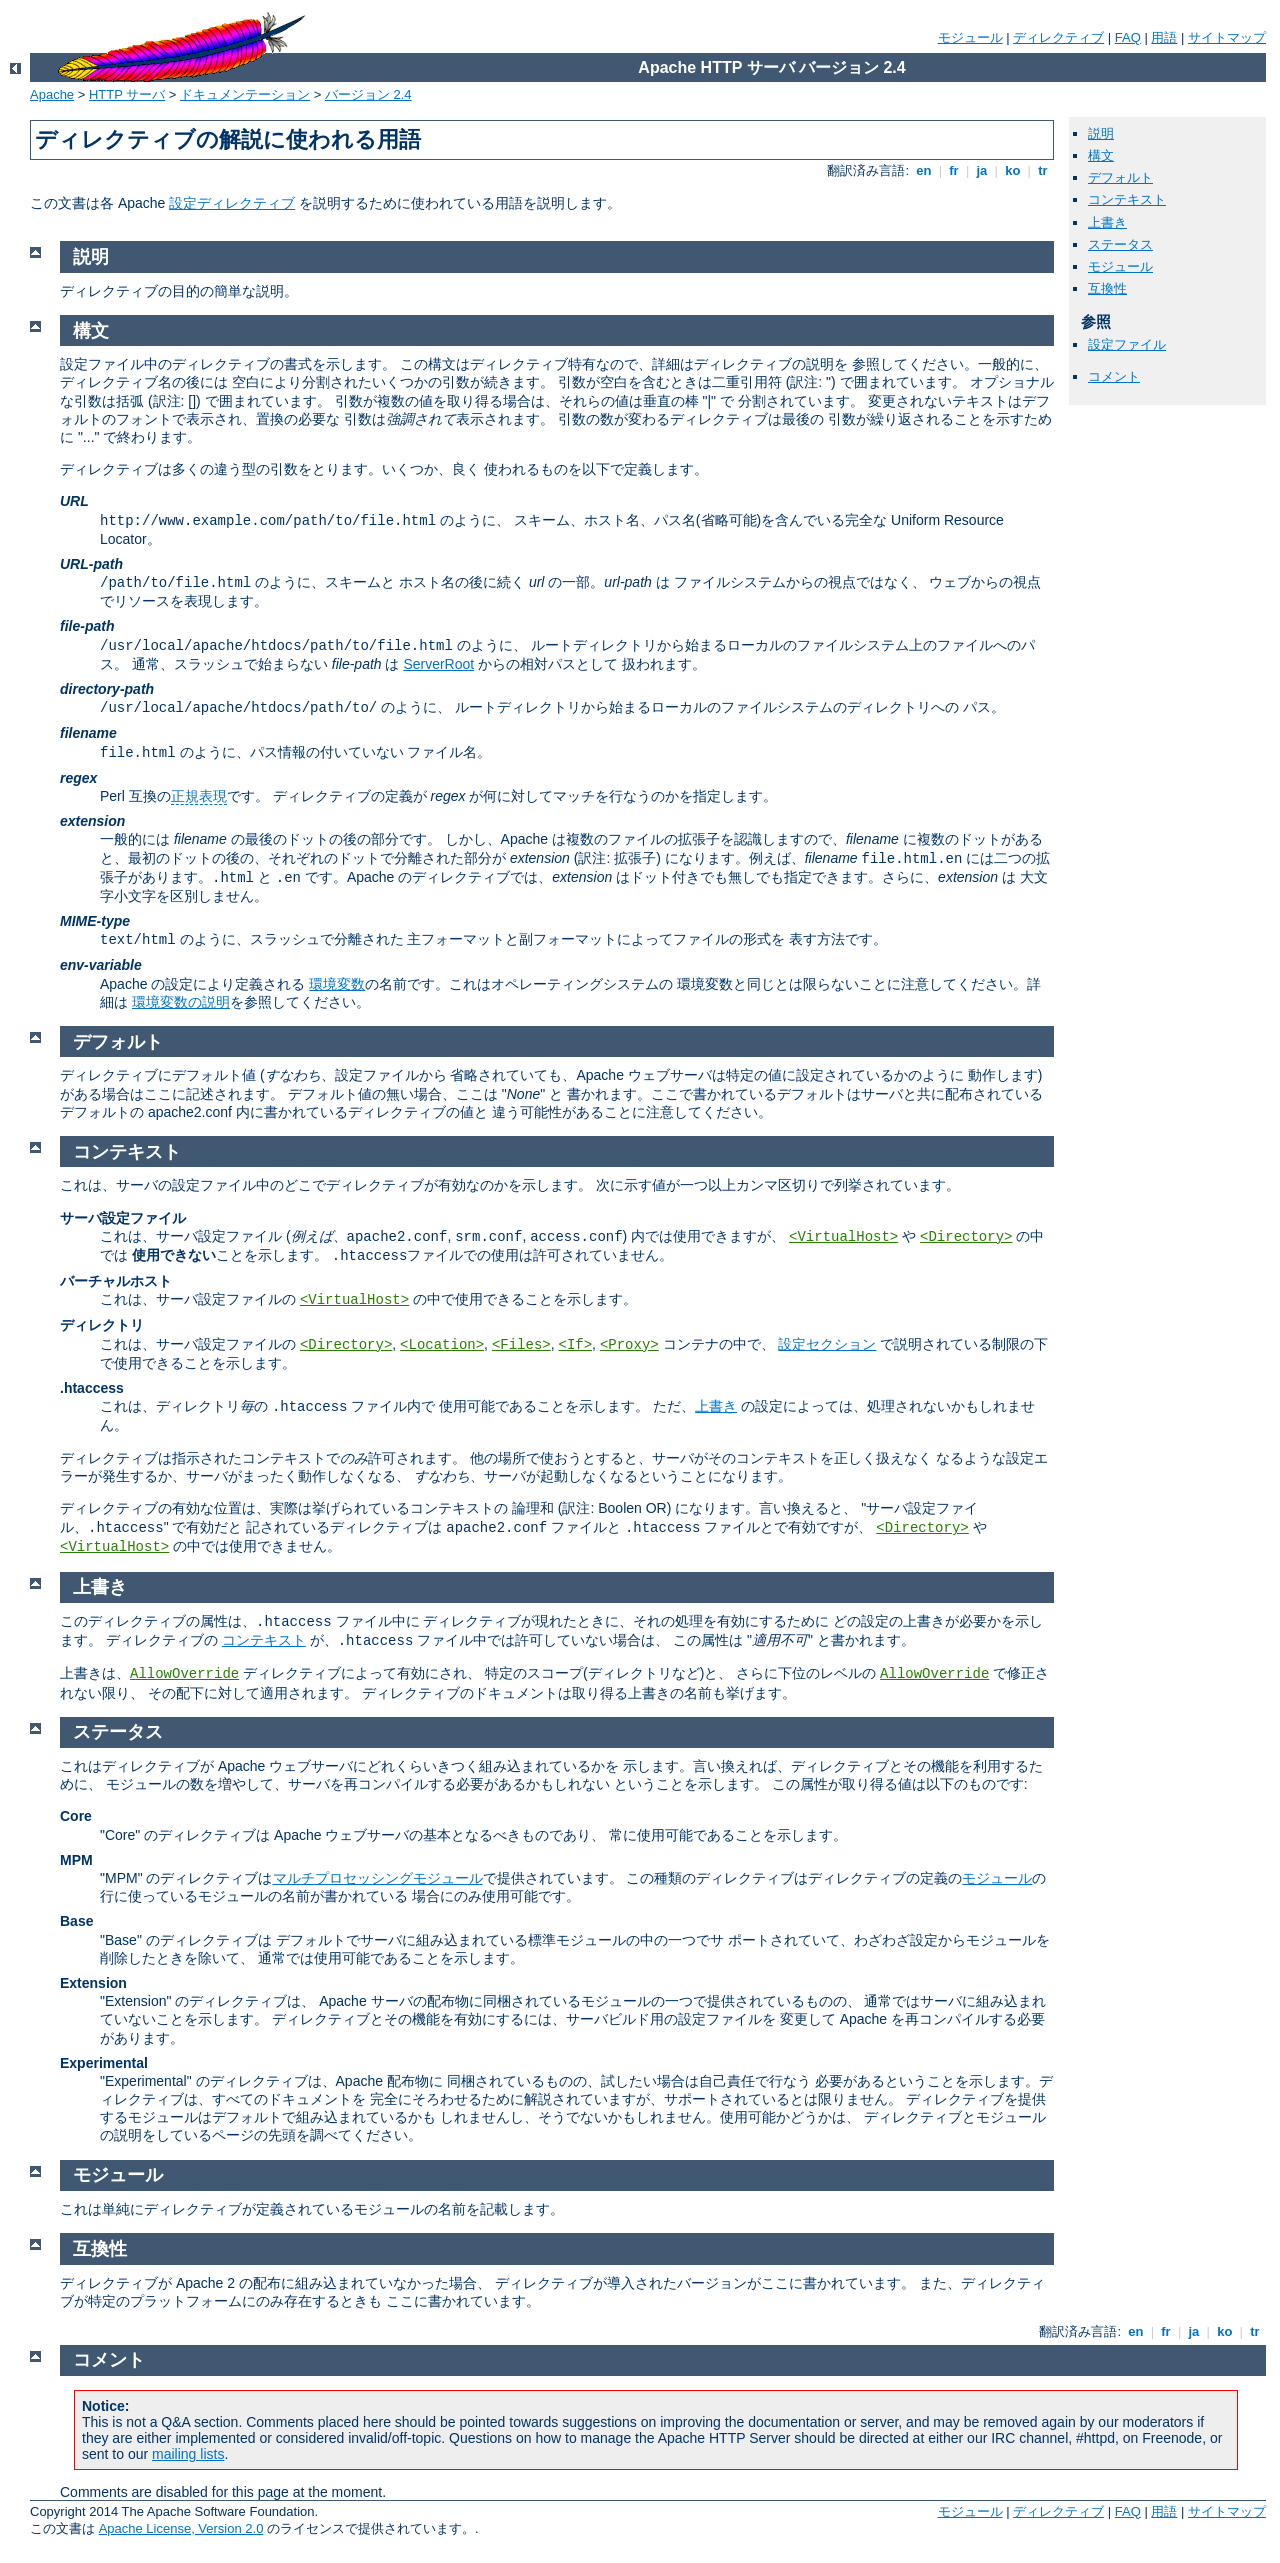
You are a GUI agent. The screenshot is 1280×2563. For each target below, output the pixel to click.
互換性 (1107, 288)
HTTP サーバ (127, 94)
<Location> (442, 1345)
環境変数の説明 (181, 1002)
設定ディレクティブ (232, 203)
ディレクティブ (1058, 37)
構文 (1101, 155)
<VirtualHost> (843, 1237)
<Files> (521, 1345)
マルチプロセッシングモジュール (378, 1878)
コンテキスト (1127, 199)
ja (982, 170)
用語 (1164, 37)
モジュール (970, 37)
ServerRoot (438, 664)
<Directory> (966, 1237)
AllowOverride (184, 1674)
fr (954, 170)
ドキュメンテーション (245, 94)
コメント (1114, 376)
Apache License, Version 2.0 (181, 2528)
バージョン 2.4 (368, 94)
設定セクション (827, 1344)
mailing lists (188, 2454)
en (924, 170)
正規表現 (199, 796)
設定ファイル (1127, 344)
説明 (1101, 133)
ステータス (1120, 244)
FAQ (1128, 37)
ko (1013, 170)
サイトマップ (1227, 37)
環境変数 (337, 984)
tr (1043, 170)
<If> (575, 1345)
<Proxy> (629, 1345)
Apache (52, 94)
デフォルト (1120, 177)
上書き (1107, 222)
